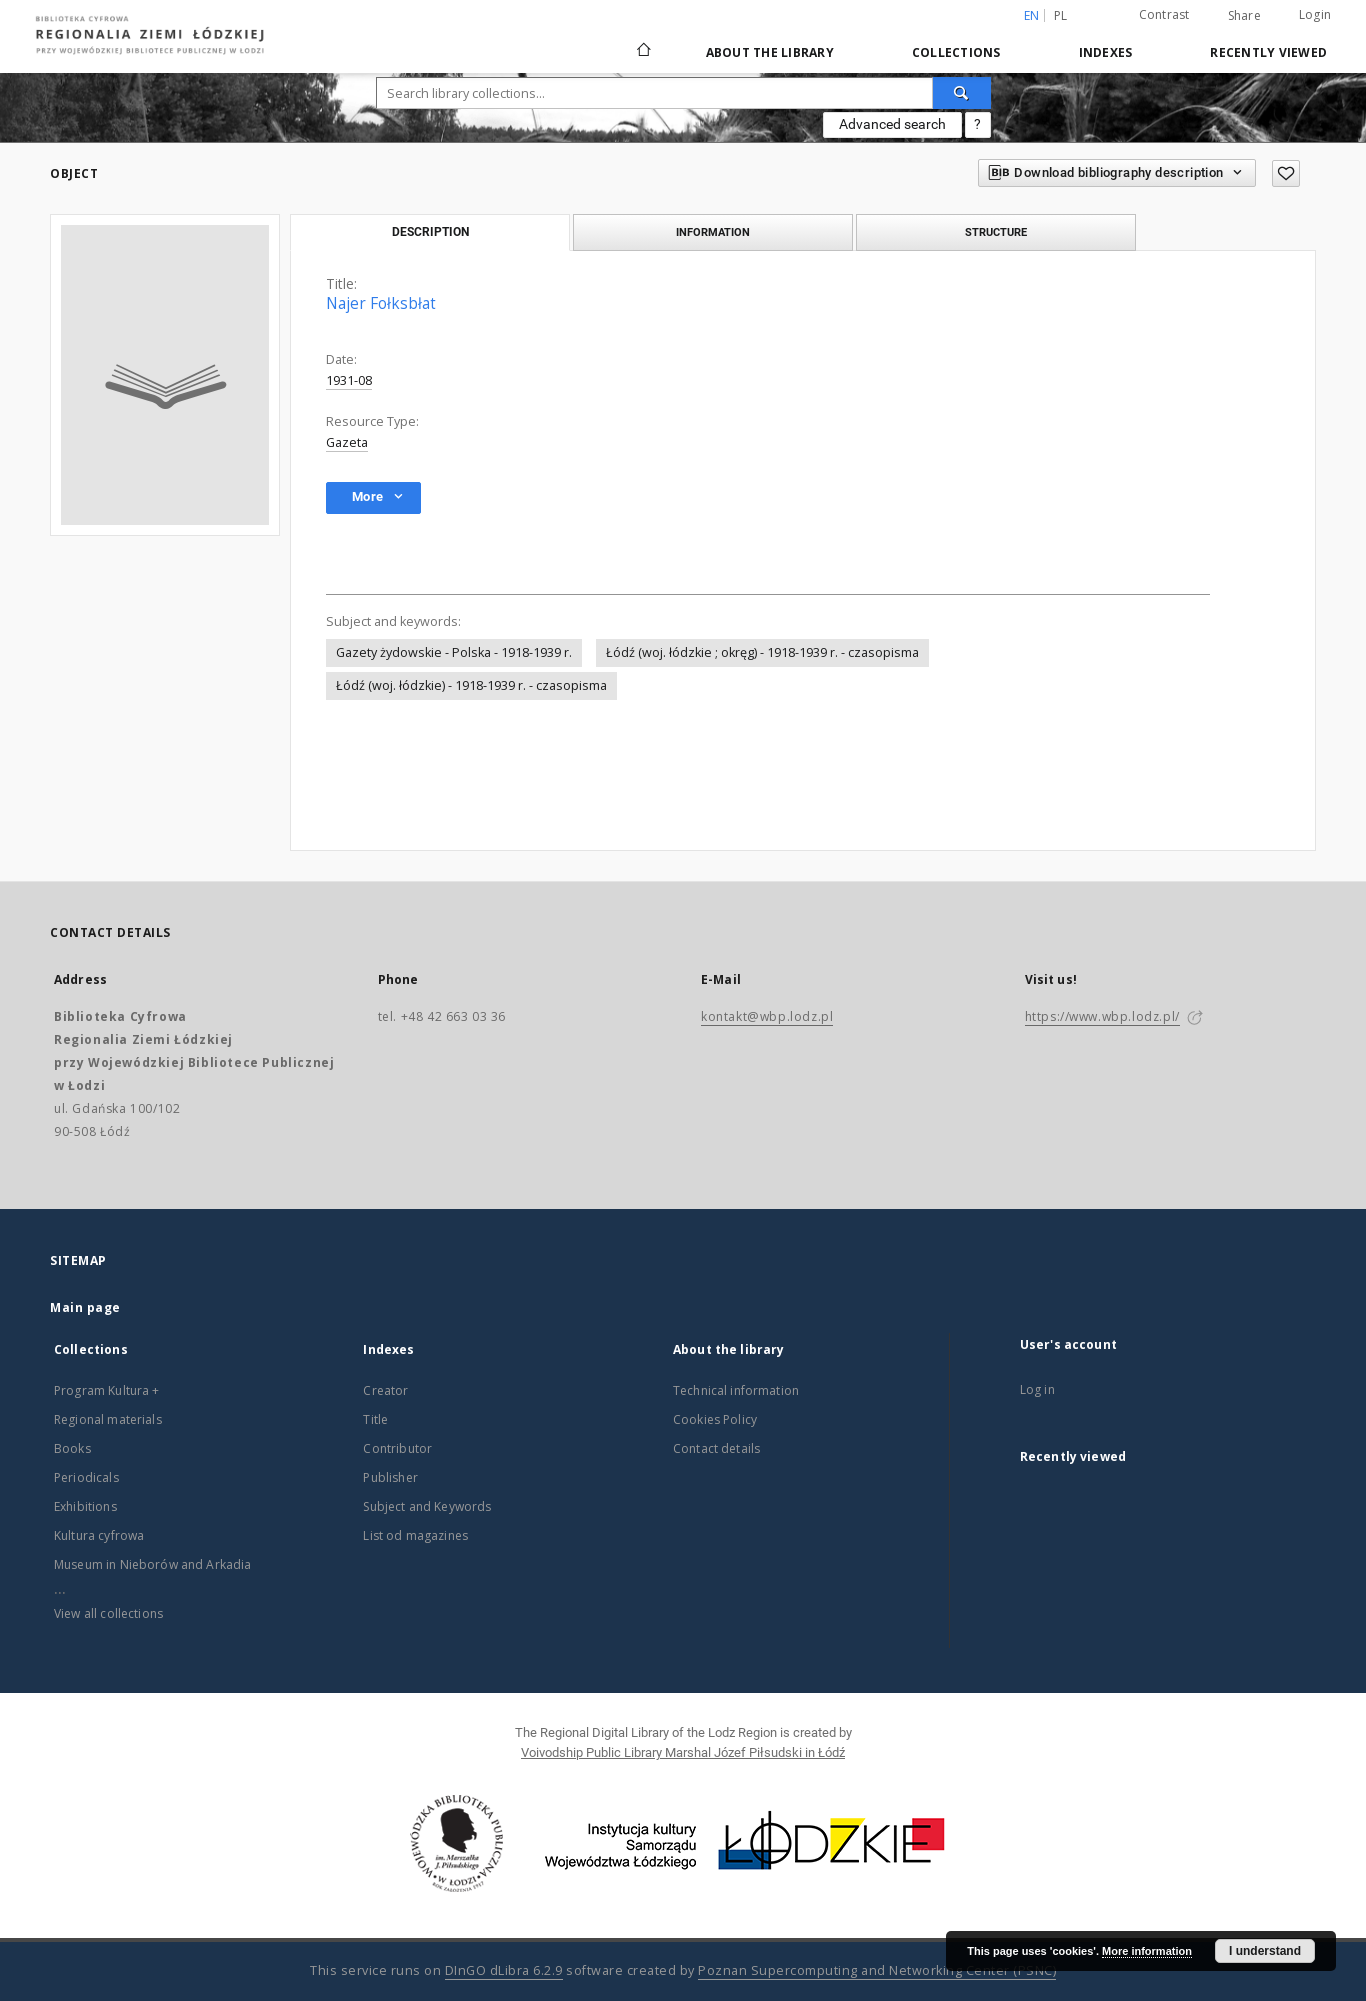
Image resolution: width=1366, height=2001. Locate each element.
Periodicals (86, 1477)
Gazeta (347, 442)
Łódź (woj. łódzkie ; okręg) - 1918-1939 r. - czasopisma (762, 652)
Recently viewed (1268, 52)
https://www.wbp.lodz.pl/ (1102, 1016)
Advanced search (892, 124)
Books (72, 1448)
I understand (1265, 1951)
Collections (956, 52)
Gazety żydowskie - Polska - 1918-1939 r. (454, 652)
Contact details (716, 1448)
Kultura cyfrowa (99, 1535)
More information (1147, 1951)
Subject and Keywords (427, 1506)
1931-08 (349, 380)
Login (1315, 14)
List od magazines (415, 1535)
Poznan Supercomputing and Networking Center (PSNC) (877, 1970)
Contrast (1164, 14)
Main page (85, 1307)
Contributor (397, 1448)
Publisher (390, 1477)
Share (1244, 16)
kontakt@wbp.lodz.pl (767, 1016)
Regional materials (108, 1419)
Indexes (1106, 52)
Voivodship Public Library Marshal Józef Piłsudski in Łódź (683, 1752)
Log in (1037, 1389)
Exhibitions (85, 1506)
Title (375, 1419)
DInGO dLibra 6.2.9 (504, 1970)
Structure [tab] (996, 232)
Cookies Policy (715, 1419)
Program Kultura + (107, 1390)
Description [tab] (430, 232)
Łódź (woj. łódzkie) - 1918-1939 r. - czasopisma (471, 685)
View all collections (108, 1613)
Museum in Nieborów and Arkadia (153, 1564)
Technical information (736, 1390)
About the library (770, 52)
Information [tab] (713, 232)
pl (1061, 15)
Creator (385, 1390)
